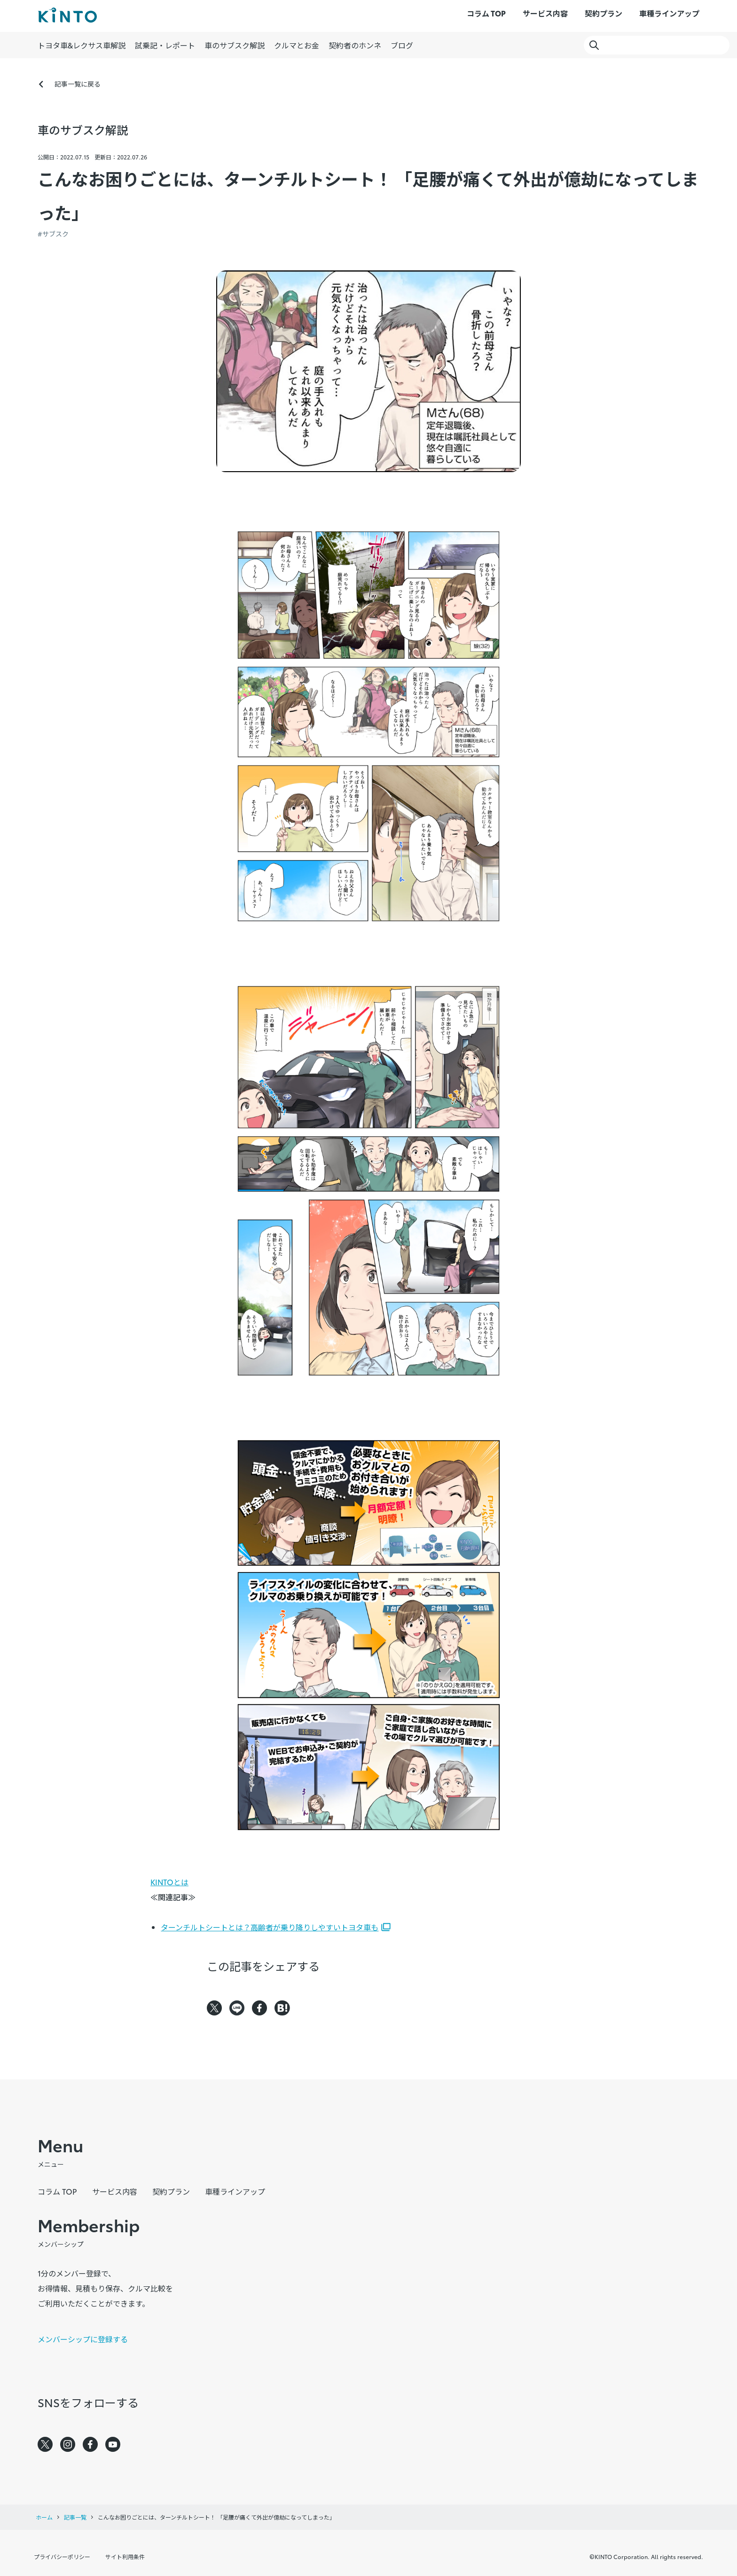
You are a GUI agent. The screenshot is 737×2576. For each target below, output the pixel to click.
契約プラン (603, 13)
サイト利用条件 (125, 2556)
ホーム (44, 2517)
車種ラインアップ (669, 13)
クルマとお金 (296, 45)
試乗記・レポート (165, 45)
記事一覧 (75, 2517)
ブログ (402, 45)
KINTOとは (169, 1881)
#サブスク (53, 233)
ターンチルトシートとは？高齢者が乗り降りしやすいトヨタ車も (269, 1926)
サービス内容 (545, 13)
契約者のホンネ (355, 45)
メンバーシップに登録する (83, 2338)
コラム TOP (486, 13)
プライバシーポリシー (62, 2556)
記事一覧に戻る (78, 83)
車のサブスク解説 (234, 45)
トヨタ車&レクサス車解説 (81, 45)
